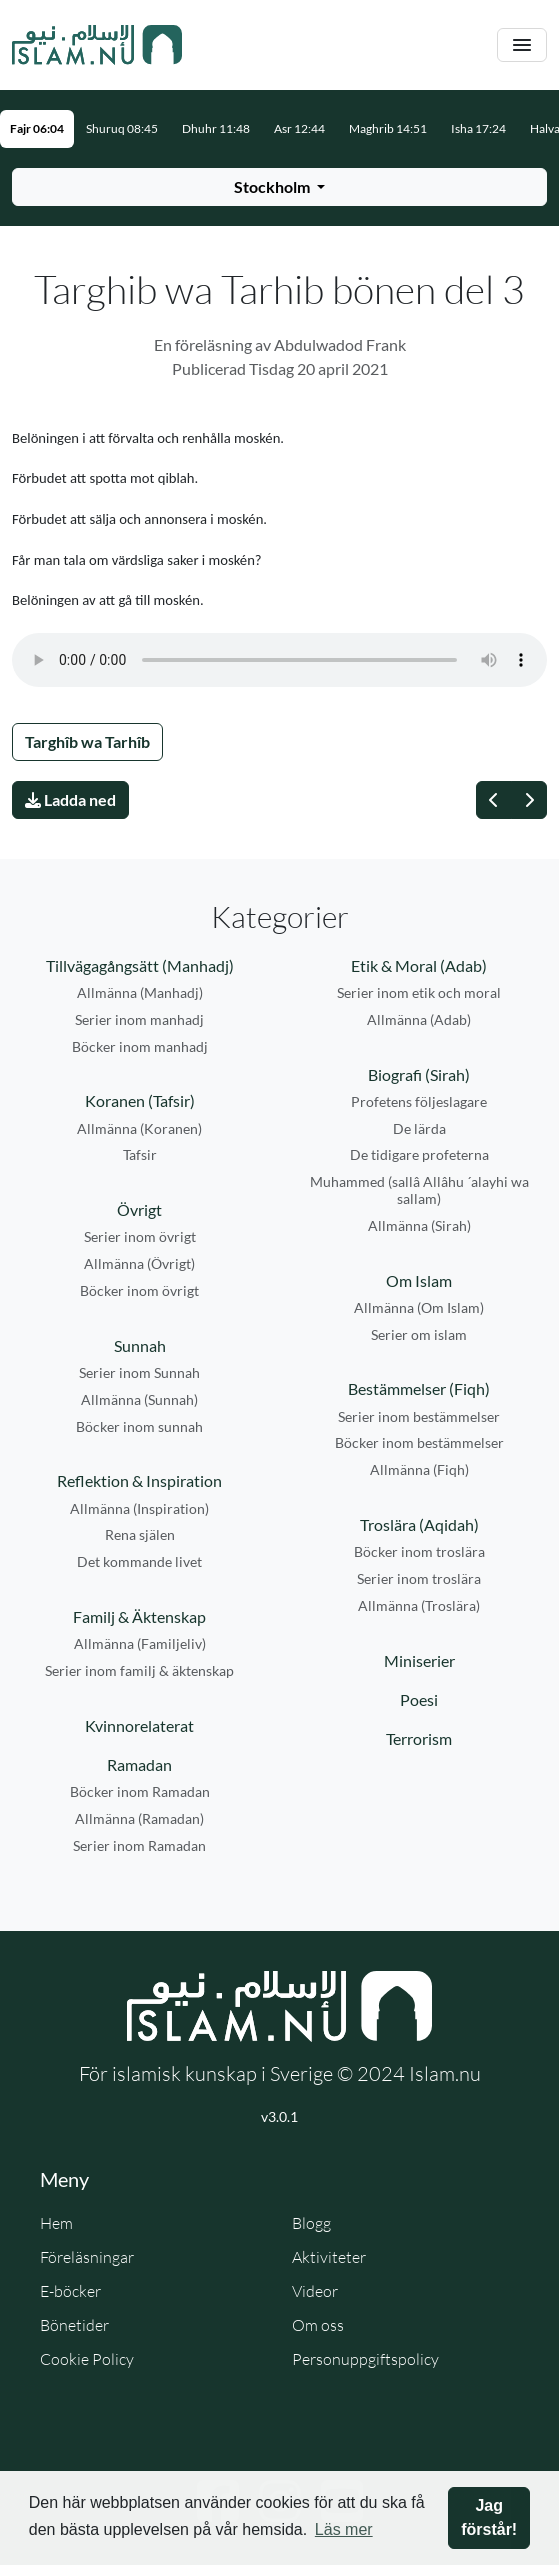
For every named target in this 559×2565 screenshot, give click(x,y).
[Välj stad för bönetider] (279, 187)
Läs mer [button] (344, 2529)
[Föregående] (494, 800)
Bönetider (74, 2325)
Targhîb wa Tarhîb (87, 741)
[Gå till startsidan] (97, 45)
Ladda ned (70, 799)
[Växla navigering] (522, 45)
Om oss (318, 2325)
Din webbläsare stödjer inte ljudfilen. (279, 660)
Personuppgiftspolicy (365, 2359)
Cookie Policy (87, 2359)
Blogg (311, 2223)
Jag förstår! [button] (489, 2517)
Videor (315, 2291)
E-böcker (70, 2291)
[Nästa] (529, 800)
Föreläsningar (87, 2257)
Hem (56, 2223)
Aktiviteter (329, 2257)
